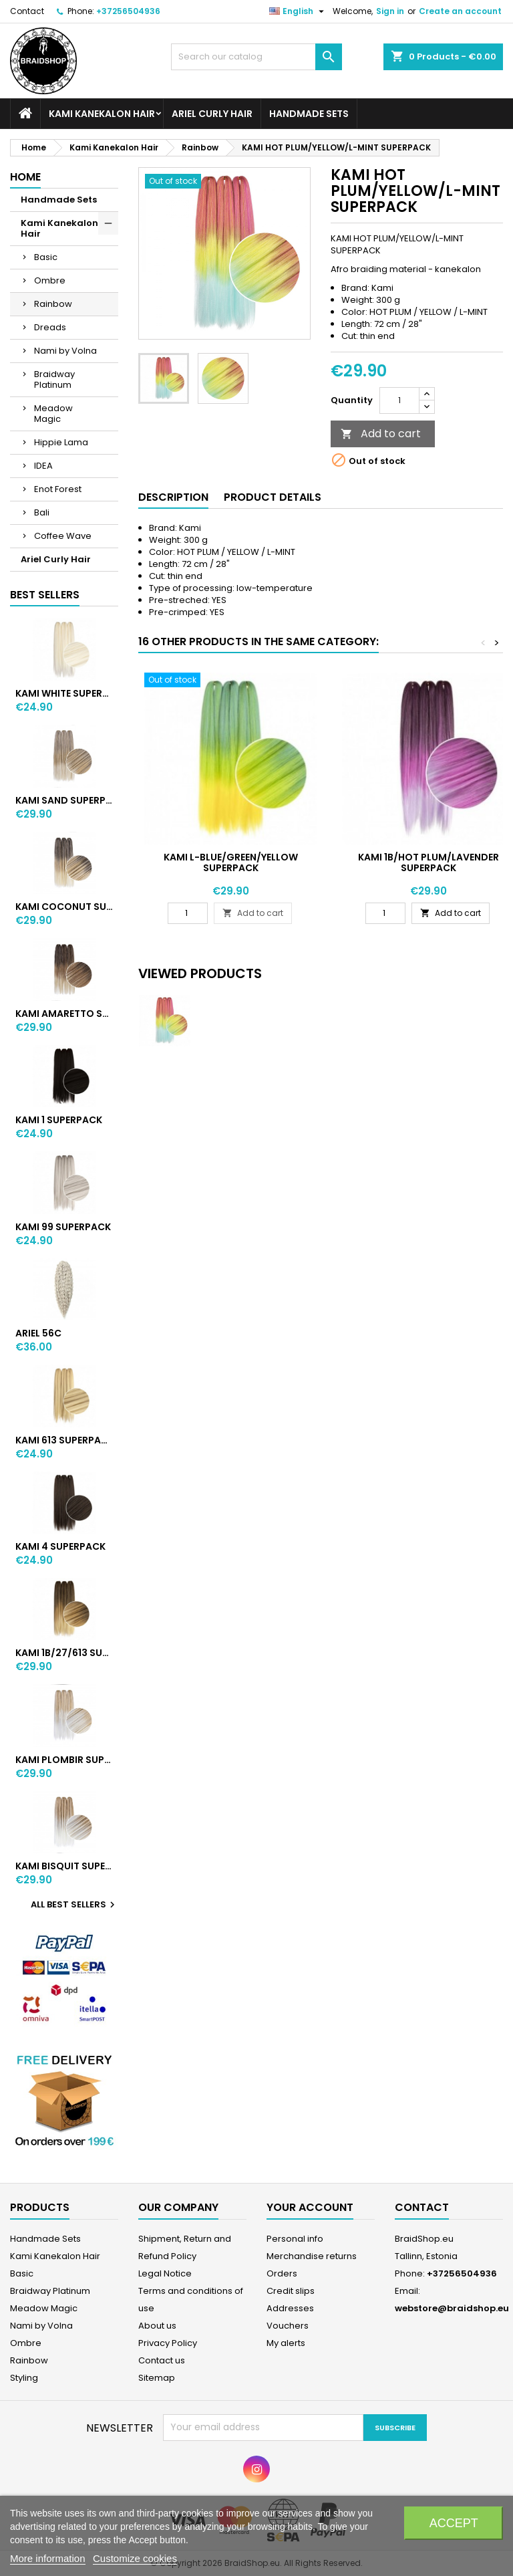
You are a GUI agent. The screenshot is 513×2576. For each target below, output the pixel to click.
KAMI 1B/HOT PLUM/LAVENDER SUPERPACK (428, 862)
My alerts (286, 2343)
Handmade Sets (309, 113)
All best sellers (74, 1905)
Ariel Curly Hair (212, 113)
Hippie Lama (61, 442)
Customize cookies (135, 2558)
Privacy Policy (167, 2343)
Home (25, 177)
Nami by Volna (65, 350)
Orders (282, 2273)
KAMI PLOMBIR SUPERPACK (64, 1759)
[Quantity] (399, 400)
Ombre (49, 280)
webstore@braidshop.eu (452, 2308)
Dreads (50, 327)
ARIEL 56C (38, 1333)
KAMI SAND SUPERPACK (64, 800)
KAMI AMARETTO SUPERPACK (64, 1013)
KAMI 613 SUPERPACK (64, 1440)
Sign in (390, 11)
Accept (454, 2523)
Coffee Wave (63, 536)
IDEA (43, 465)
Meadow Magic (53, 413)
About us (157, 2325)
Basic (45, 257)
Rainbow (53, 304)
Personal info (295, 2238)
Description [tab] (173, 497)
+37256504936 (128, 11)
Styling (24, 2377)
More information (48, 2558)
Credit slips (291, 2291)
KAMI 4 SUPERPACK (60, 1546)
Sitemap (156, 2377)
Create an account (460, 11)
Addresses (290, 2308)
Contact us (161, 2360)
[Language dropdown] (298, 11)
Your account (310, 2207)
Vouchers (288, 2325)
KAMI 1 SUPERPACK (58, 1120)
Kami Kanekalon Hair (102, 113)
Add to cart (381, 433)
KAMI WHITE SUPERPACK (64, 693)
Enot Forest (57, 489)
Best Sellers (44, 594)
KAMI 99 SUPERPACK (63, 1227)
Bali (41, 512)
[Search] (256, 56)
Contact (27, 11)
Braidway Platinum (54, 379)
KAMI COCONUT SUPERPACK (64, 906)
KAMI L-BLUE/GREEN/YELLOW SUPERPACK (231, 862)
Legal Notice (165, 2273)
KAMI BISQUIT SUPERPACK (64, 1866)
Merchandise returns (312, 2256)
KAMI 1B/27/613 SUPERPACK (64, 1652)
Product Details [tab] (272, 497)
